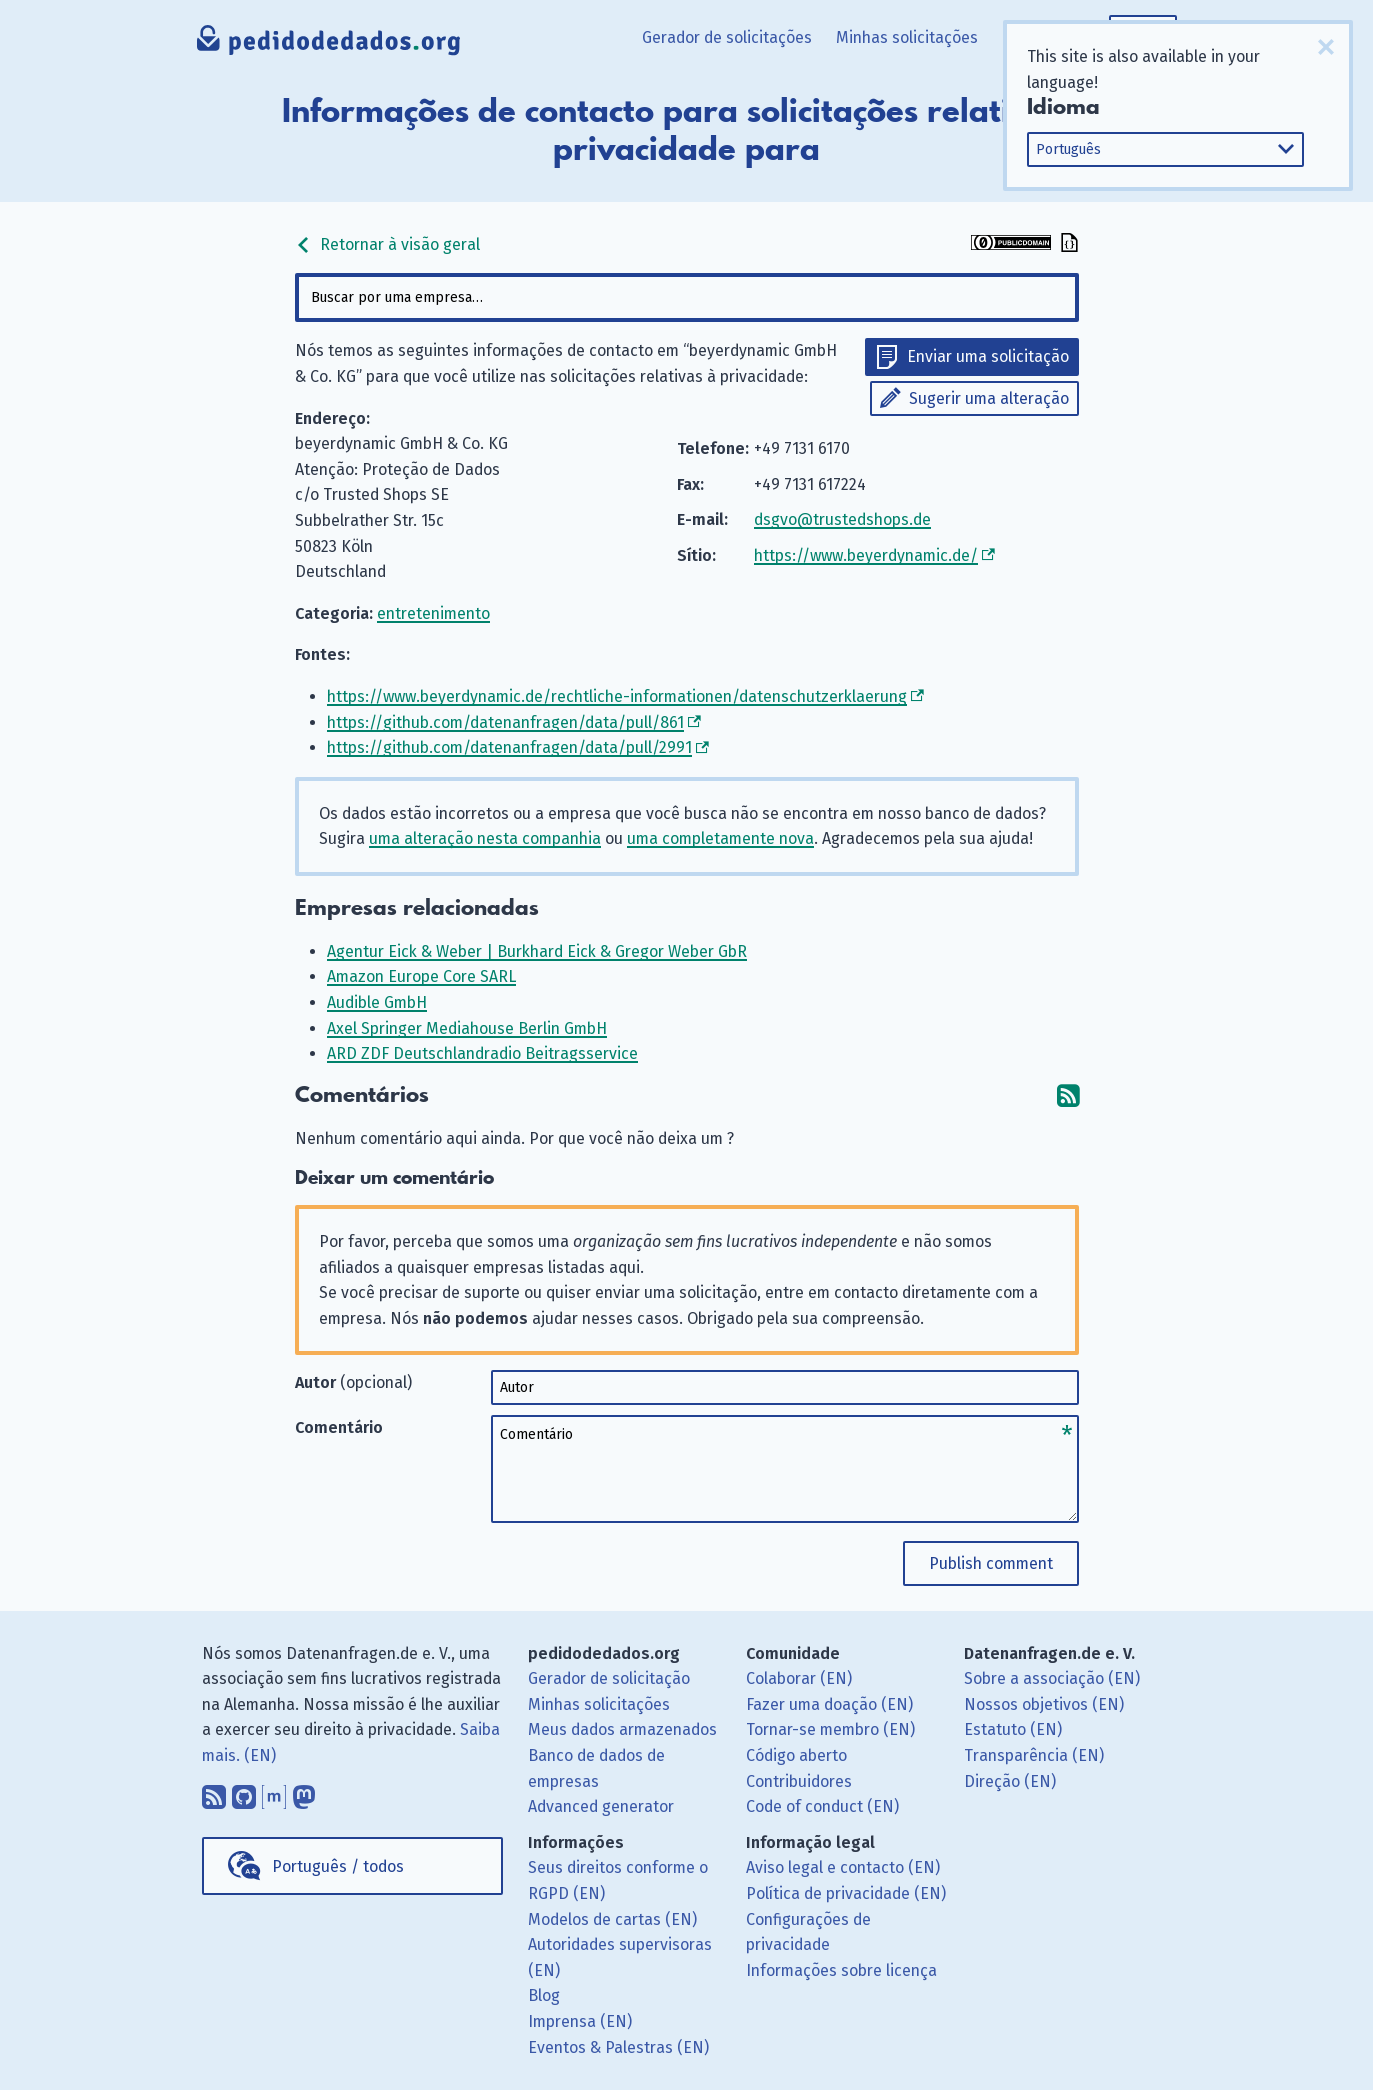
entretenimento (433, 613)
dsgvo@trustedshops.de (842, 519)
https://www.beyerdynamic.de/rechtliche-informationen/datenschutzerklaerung (617, 696)
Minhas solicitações (907, 37)
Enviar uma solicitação (988, 356)
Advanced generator (601, 1806)
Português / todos (338, 1866)
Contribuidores (799, 1781)
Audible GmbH (377, 1002)
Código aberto (796, 1755)
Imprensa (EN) (580, 2021)
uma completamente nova (720, 838)
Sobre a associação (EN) (1052, 1678)
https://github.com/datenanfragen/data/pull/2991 (509, 747)
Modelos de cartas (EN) (612, 1919)
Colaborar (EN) (799, 1678)
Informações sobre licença (841, 1970)
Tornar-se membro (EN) (830, 1729)
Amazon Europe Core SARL (421, 976)
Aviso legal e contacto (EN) (843, 1867)
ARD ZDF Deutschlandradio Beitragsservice (482, 1053)
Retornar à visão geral (387, 244)
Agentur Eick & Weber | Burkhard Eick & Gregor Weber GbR (537, 951)
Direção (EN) (1010, 1781)
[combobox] (687, 297)
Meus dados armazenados (622, 1729)
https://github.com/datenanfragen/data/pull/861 (505, 722)
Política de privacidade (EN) (846, 1893)
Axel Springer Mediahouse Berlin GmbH (467, 1028)
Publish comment (991, 1563)
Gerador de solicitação (609, 1678)
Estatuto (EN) (1013, 1729)
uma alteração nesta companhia (485, 838)
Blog (544, 1995)
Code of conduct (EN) (822, 1806)
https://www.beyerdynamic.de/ (866, 555)
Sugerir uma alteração (989, 398)
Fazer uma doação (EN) (829, 1704)
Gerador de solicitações (727, 37)
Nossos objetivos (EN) (1044, 1704)
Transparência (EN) (1034, 1755)
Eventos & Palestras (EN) (618, 2047)
